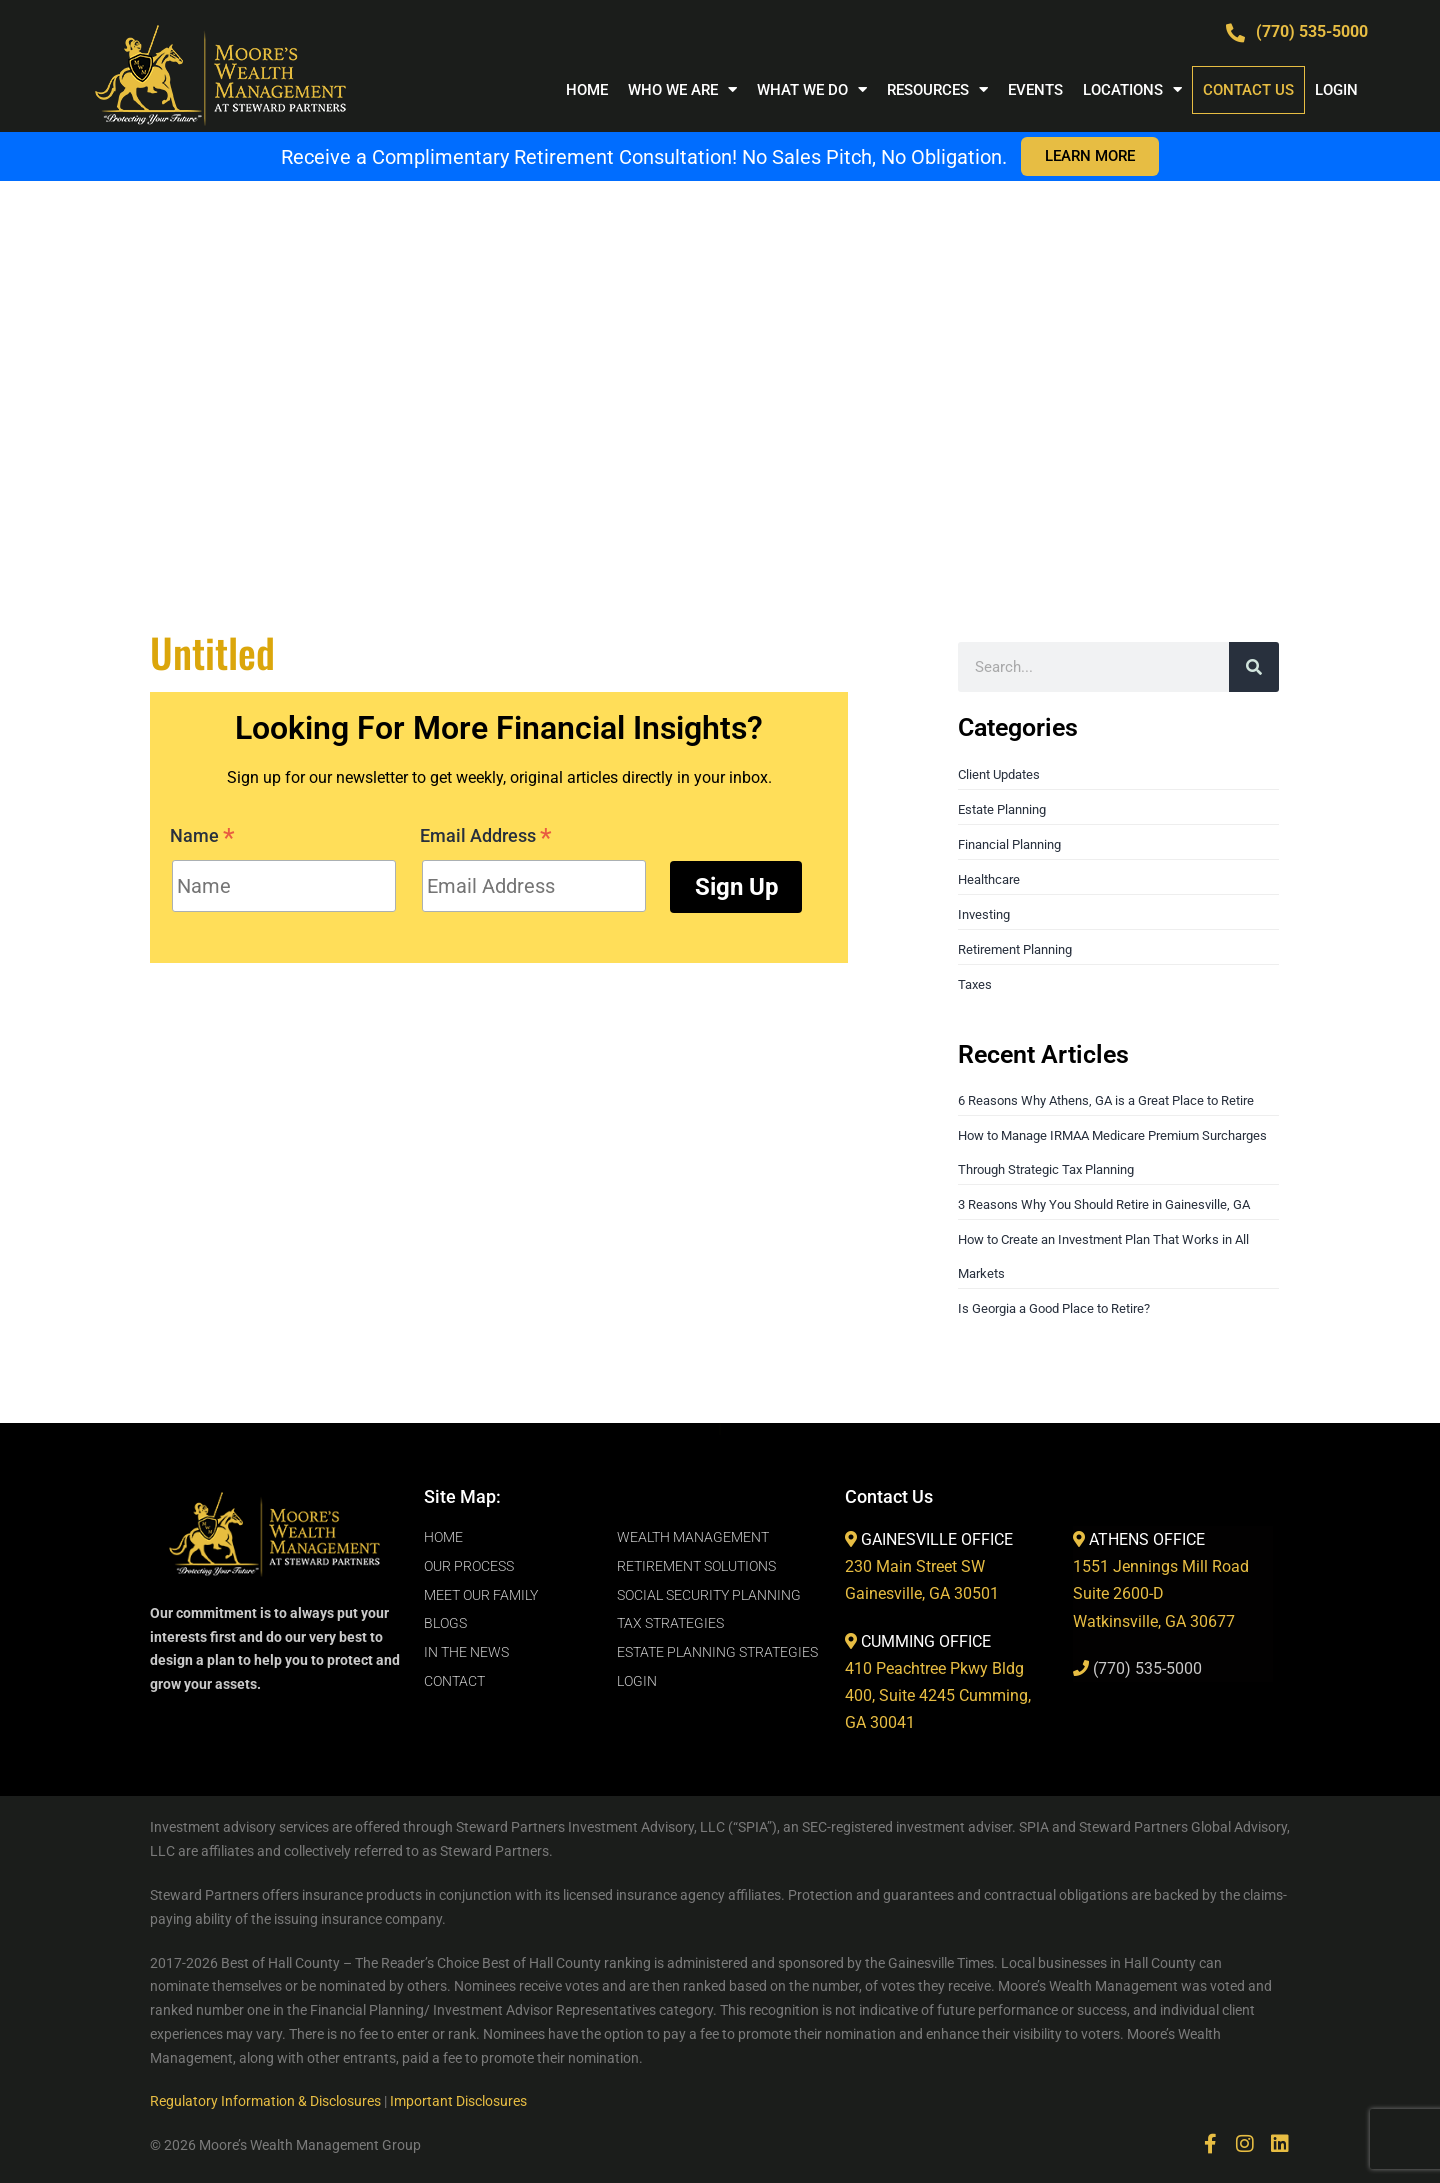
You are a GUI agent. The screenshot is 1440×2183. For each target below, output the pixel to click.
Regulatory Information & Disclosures (265, 2101)
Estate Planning (1002, 809)
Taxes (975, 984)
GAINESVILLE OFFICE (937, 1539)
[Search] (1254, 667)
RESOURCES (937, 89)
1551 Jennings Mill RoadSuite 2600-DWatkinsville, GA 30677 (1161, 1593)
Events (1035, 90)
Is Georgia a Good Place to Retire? (1054, 1308)
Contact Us (1248, 90)
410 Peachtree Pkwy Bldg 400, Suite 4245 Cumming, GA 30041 (938, 1695)
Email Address (486, 838)
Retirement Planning (1015, 949)
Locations (1132, 89)
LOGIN (1336, 90)
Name (202, 838)
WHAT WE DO (812, 89)
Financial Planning (1009, 844)
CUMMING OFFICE (926, 1641)
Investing (984, 914)
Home (587, 90)
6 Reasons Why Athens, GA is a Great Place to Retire (1106, 1100)
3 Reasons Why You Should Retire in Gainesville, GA (1104, 1204)
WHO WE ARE (682, 89)
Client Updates (999, 774)
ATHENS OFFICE (1147, 1539)
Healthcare (989, 879)
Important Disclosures (458, 2101)
